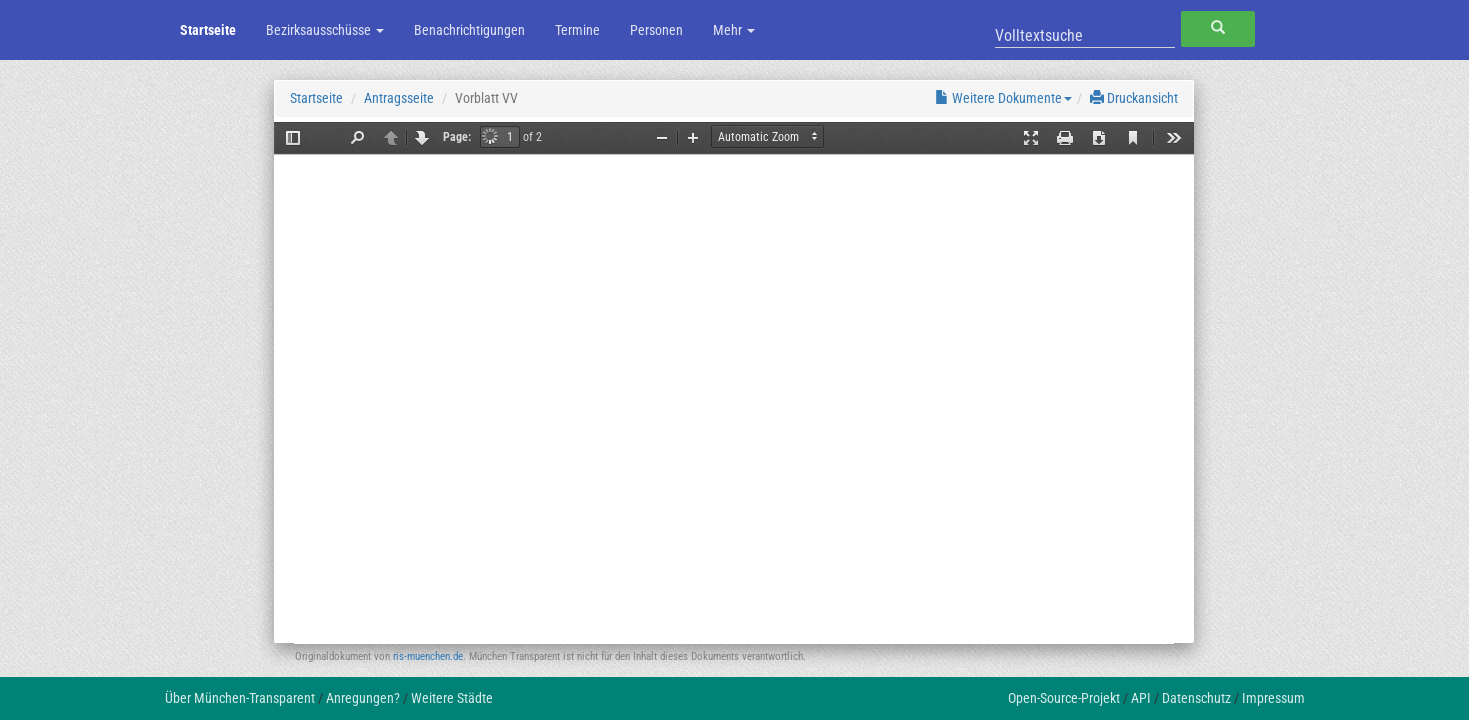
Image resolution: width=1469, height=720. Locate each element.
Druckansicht (1134, 98)
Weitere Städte (452, 698)
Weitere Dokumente (1003, 98)
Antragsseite (399, 98)
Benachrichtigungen (469, 30)
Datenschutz (1196, 698)
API (1141, 698)
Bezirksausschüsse (325, 30)
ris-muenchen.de (428, 656)
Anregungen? (363, 698)
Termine (577, 30)
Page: (457, 137)
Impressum (1273, 698)
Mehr (734, 30)
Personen (656, 30)
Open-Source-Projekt (1064, 698)
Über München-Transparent (240, 698)
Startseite (208, 30)
